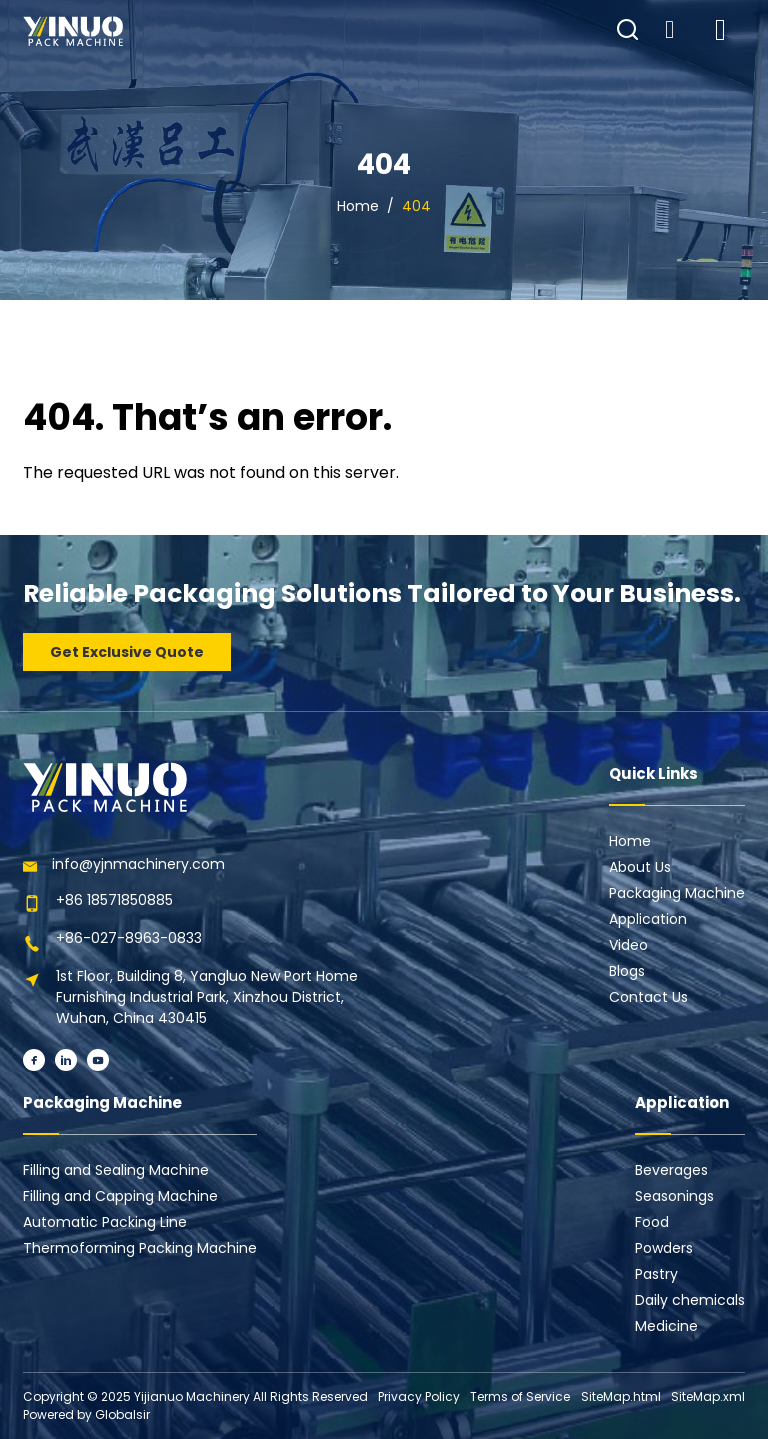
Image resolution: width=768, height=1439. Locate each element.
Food (652, 1222)
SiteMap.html (621, 1396)
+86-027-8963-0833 (129, 938)
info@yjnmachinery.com (138, 864)
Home (358, 206)
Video (628, 945)
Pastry (656, 1274)
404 (416, 206)
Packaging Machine (677, 893)
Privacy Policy (419, 1396)
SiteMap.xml (708, 1396)
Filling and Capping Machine (120, 1196)
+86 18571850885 (114, 900)
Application (648, 919)
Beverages (671, 1170)
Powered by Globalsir (86, 1414)
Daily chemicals (690, 1300)
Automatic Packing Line (105, 1222)
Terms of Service (520, 1396)
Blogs (627, 971)
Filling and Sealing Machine (116, 1170)
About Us (640, 867)
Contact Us (648, 997)
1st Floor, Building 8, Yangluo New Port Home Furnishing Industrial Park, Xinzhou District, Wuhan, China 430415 (207, 997)
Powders (664, 1248)
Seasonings (674, 1196)
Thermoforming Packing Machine (140, 1248)
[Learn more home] (73, 31)
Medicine (666, 1326)
